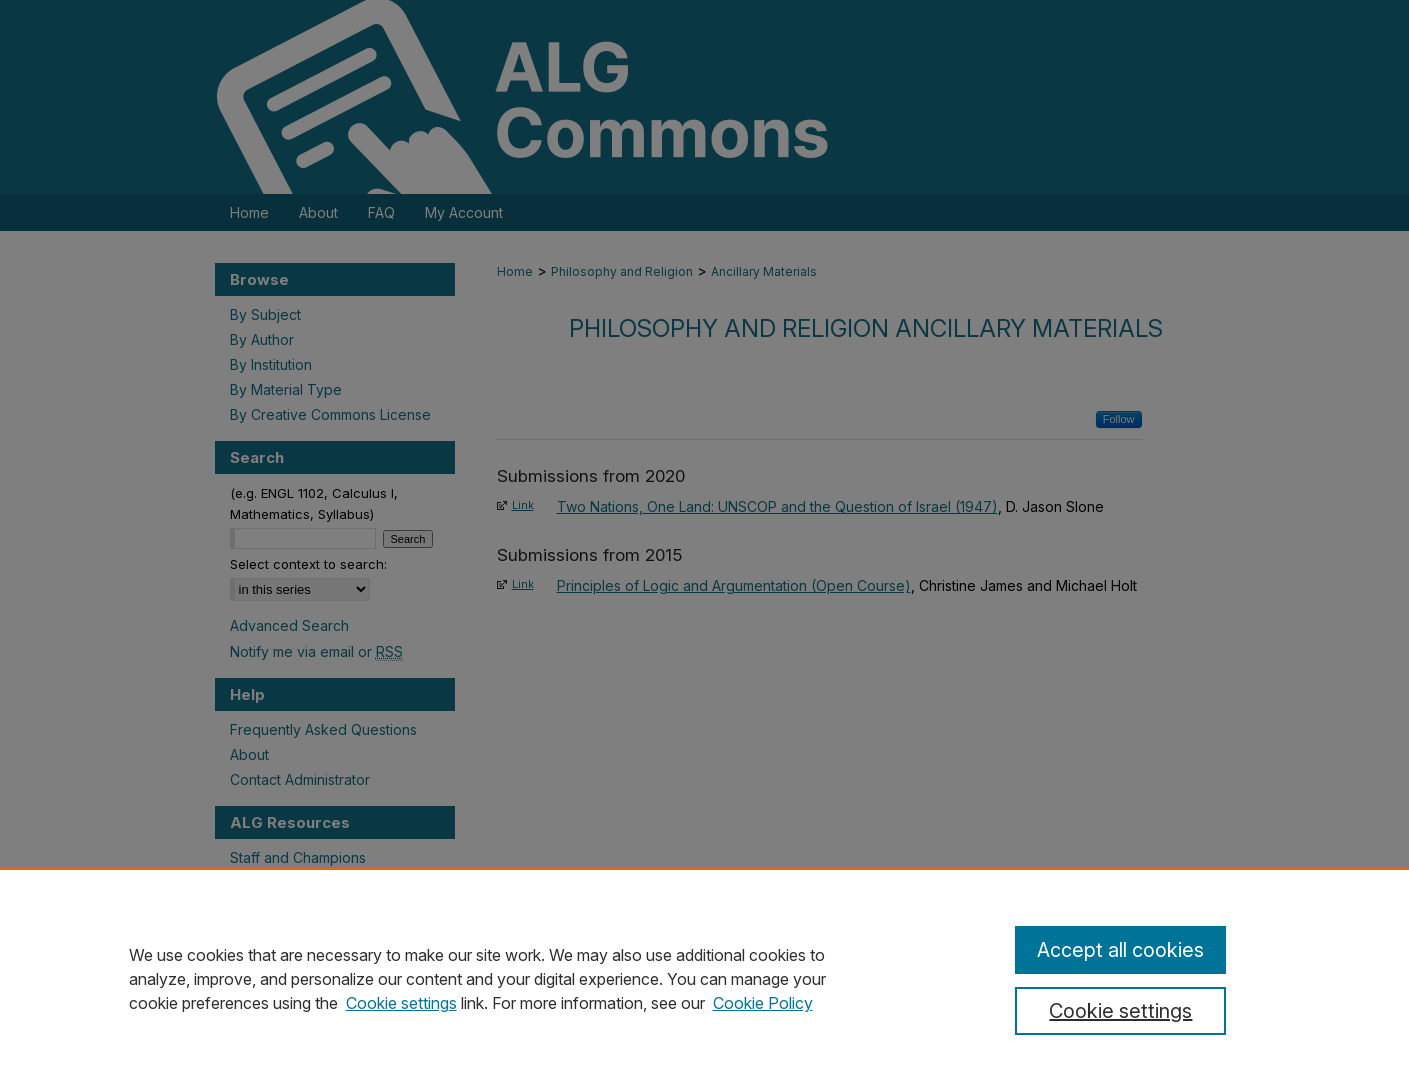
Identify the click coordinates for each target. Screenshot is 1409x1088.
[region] (704, 978)
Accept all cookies (1120, 950)
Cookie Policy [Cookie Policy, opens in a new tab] (763, 1003)
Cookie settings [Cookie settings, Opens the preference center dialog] (1120, 1011)
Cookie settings (401, 1003)
